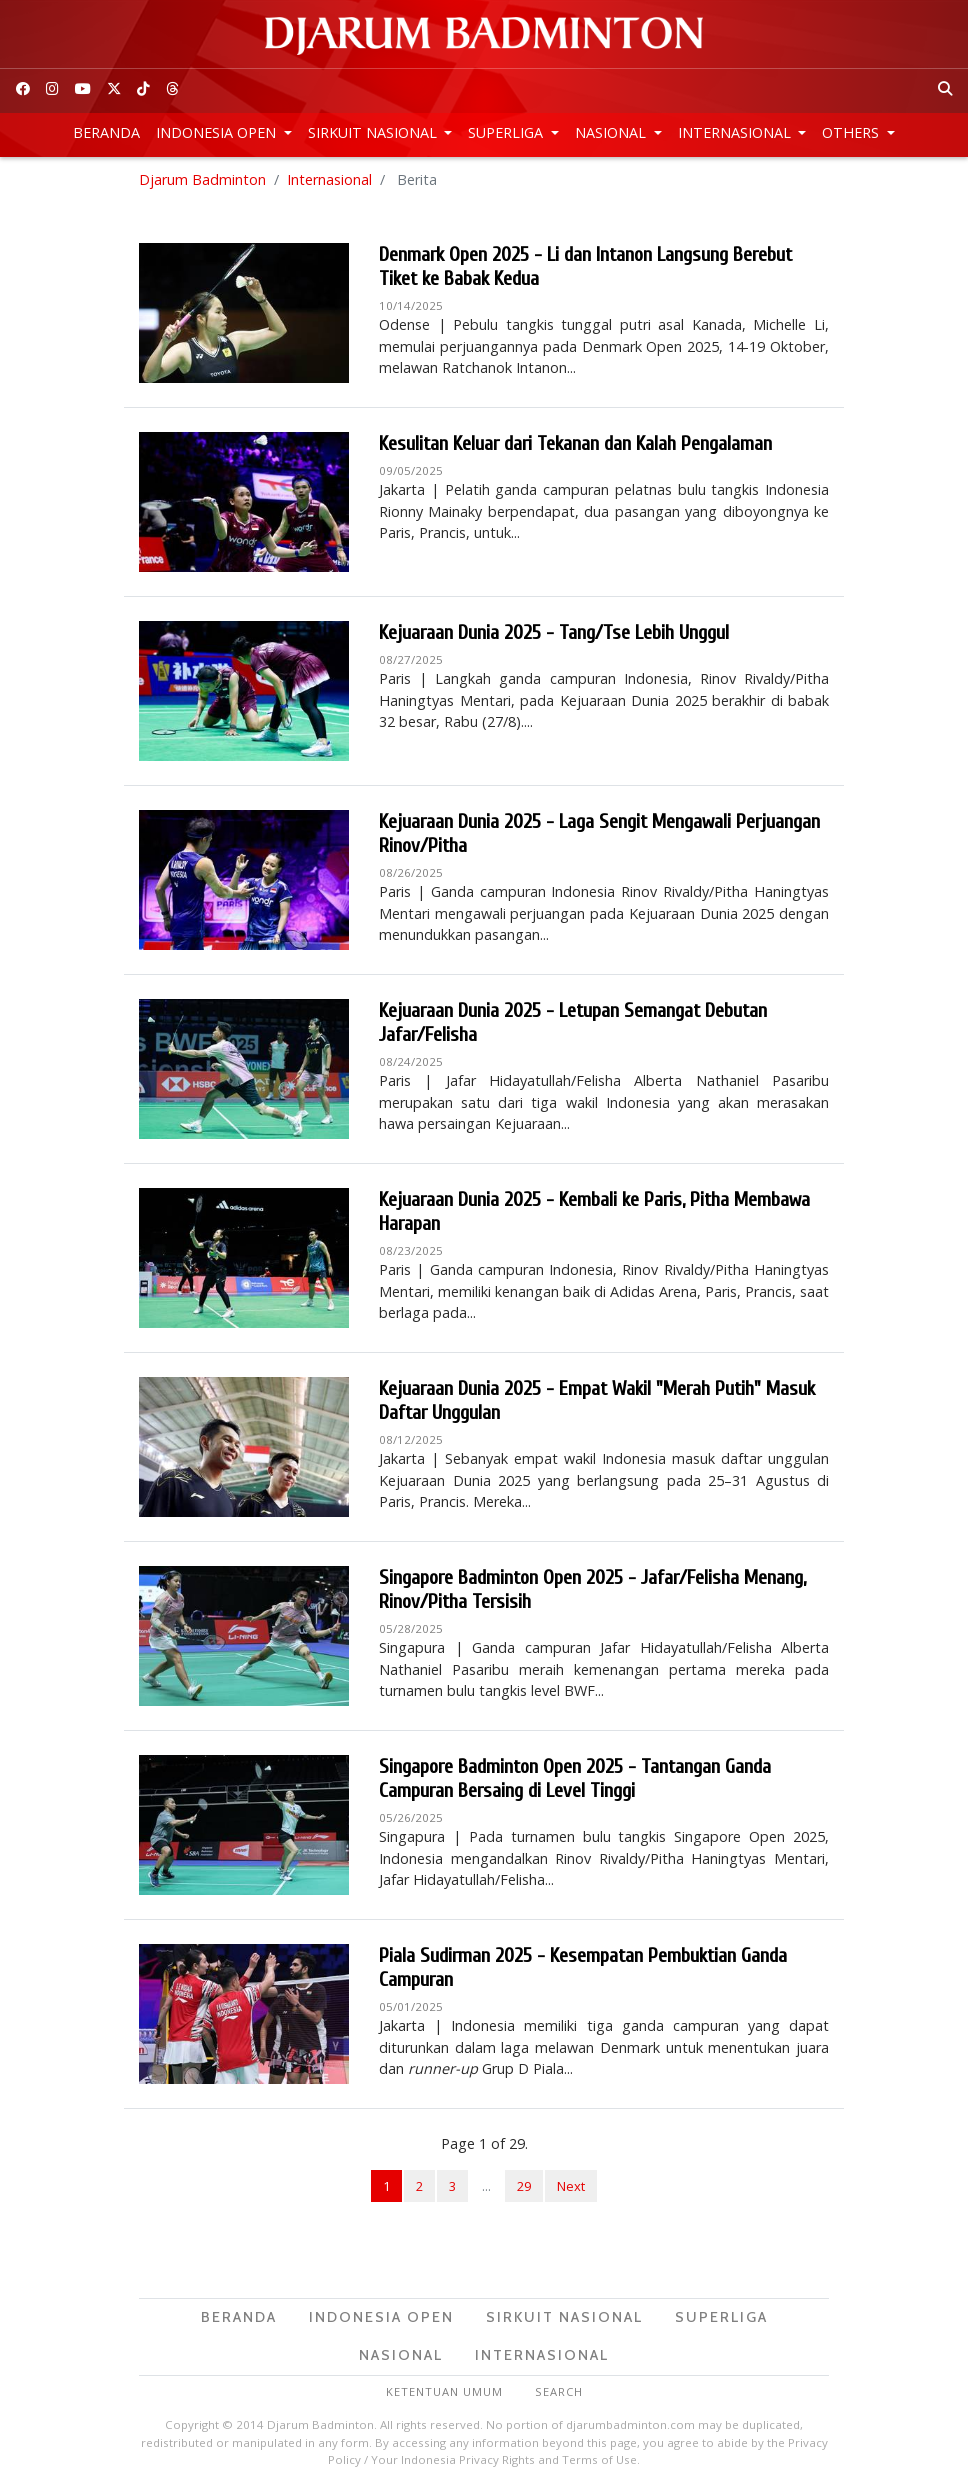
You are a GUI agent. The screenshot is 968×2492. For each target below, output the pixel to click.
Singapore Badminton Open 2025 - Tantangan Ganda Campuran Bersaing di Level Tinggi (575, 1778)
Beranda (106, 132)
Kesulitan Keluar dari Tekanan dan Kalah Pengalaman (575, 443)
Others (852, 132)
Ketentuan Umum (444, 2391)
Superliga (507, 132)
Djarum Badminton (202, 179)
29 (524, 2186)
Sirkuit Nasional (374, 132)
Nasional (612, 132)
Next (571, 2186)
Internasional (736, 132)
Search (559, 2391)
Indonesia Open (218, 132)
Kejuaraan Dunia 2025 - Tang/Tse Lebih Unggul (554, 632)
